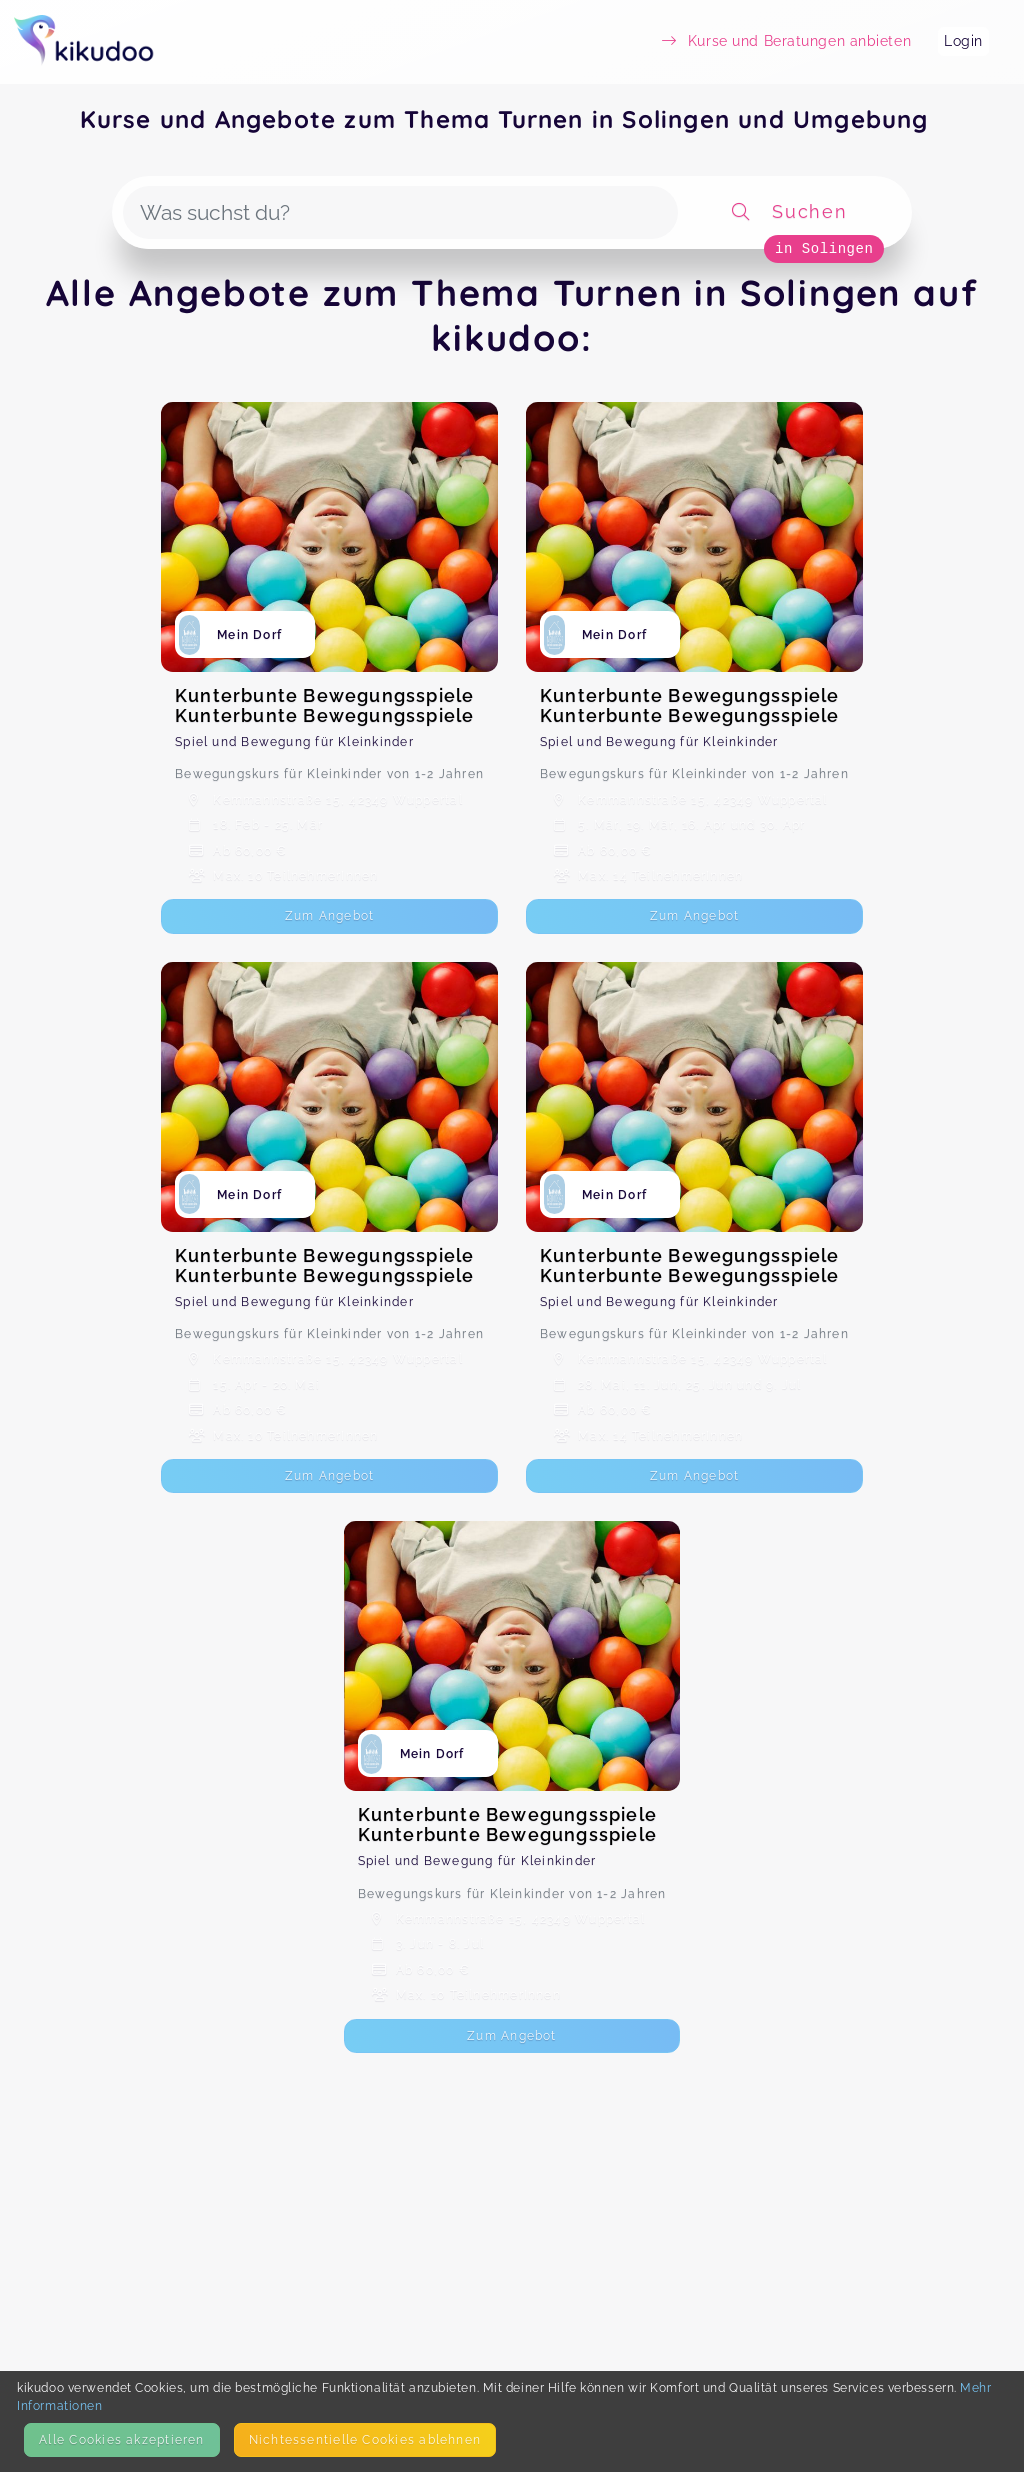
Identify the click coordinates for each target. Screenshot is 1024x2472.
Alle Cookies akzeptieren (121, 2439)
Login (963, 41)
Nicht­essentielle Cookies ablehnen (365, 2439)
